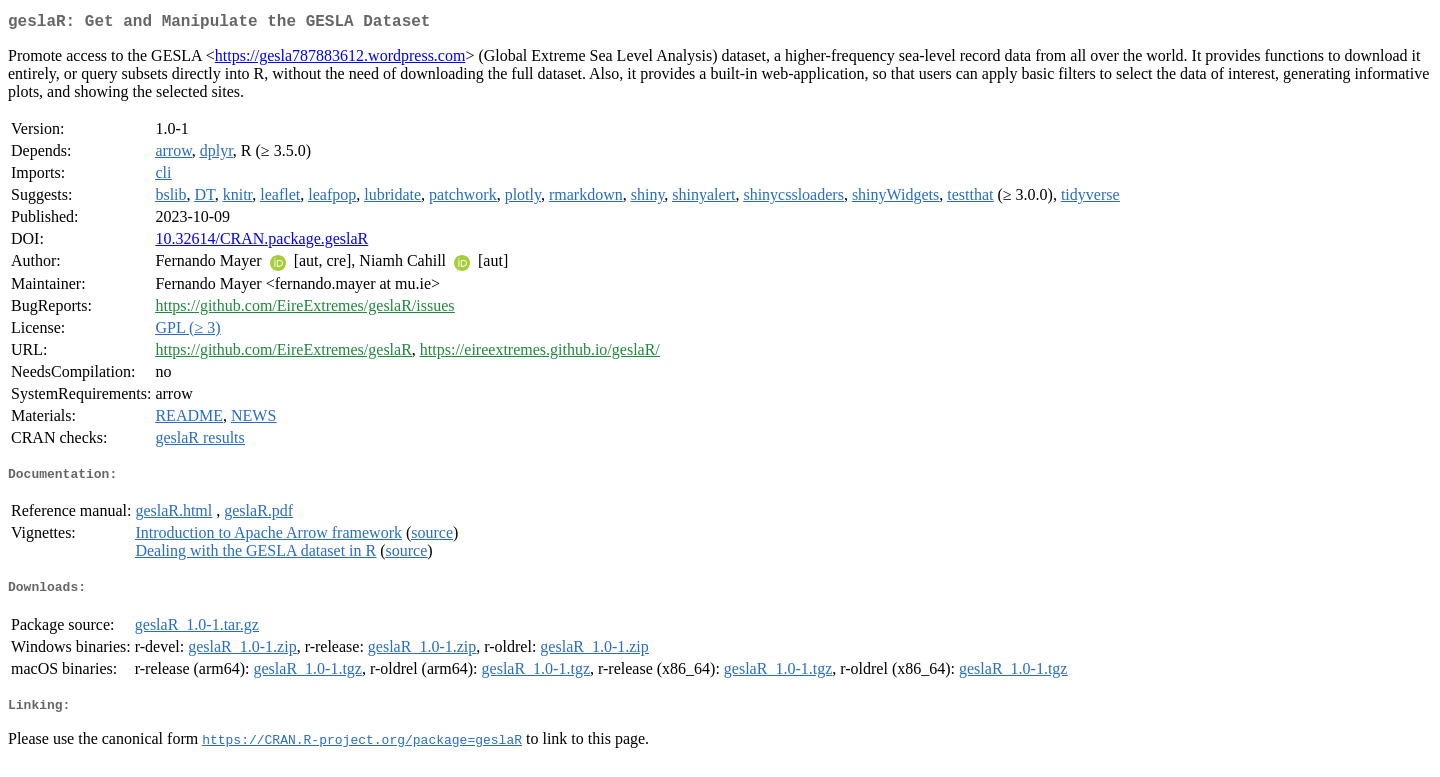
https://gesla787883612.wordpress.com (340, 59)
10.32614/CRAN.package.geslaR (261, 242)
